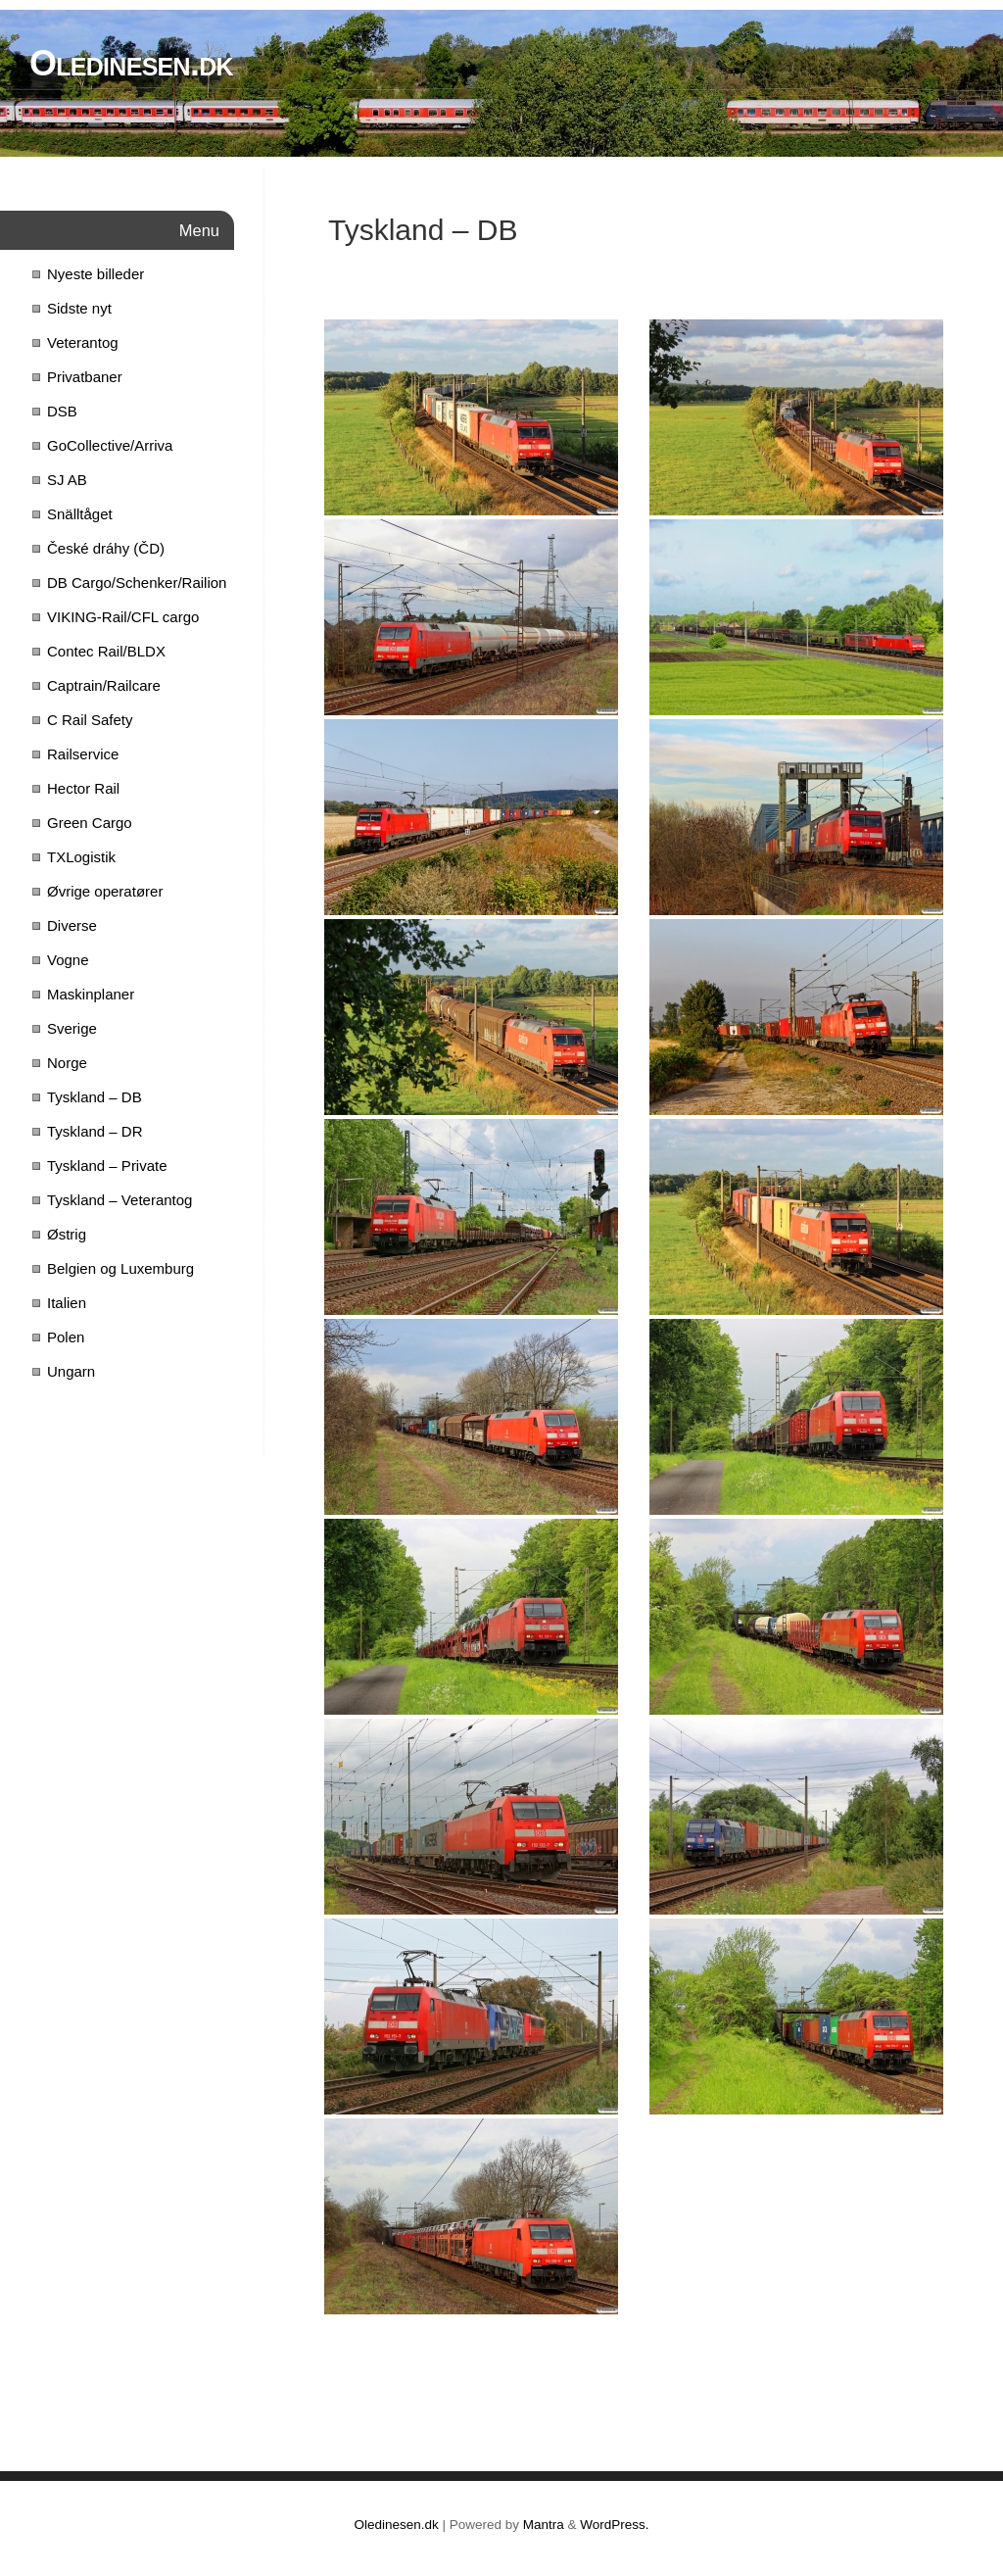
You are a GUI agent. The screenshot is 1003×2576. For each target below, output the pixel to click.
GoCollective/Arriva (109, 445)
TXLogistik (81, 857)
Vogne (68, 959)
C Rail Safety (90, 719)
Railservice (83, 754)
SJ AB (67, 479)
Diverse (72, 925)
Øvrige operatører (105, 891)
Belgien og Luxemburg (120, 1268)
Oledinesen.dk (131, 63)
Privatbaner (84, 376)
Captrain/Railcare (104, 685)
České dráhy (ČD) (106, 548)
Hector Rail (83, 788)
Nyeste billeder (95, 274)
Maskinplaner (90, 994)
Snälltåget (80, 514)
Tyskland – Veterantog (119, 1199)
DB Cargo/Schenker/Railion (136, 582)
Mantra (543, 2524)
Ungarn (71, 1371)
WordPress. (614, 2524)
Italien (66, 1302)
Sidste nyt (79, 308)
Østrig (66, 1234)
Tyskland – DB (94, 1097)
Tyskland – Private (107, 1165)
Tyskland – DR (95, 1131)
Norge (67, 1062)
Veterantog (83, 342)
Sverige (72, 1028)
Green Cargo (89, 822)
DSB (62, 411)
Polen (65, 1337)
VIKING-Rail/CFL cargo (123, 616)
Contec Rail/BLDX (106, 651)
